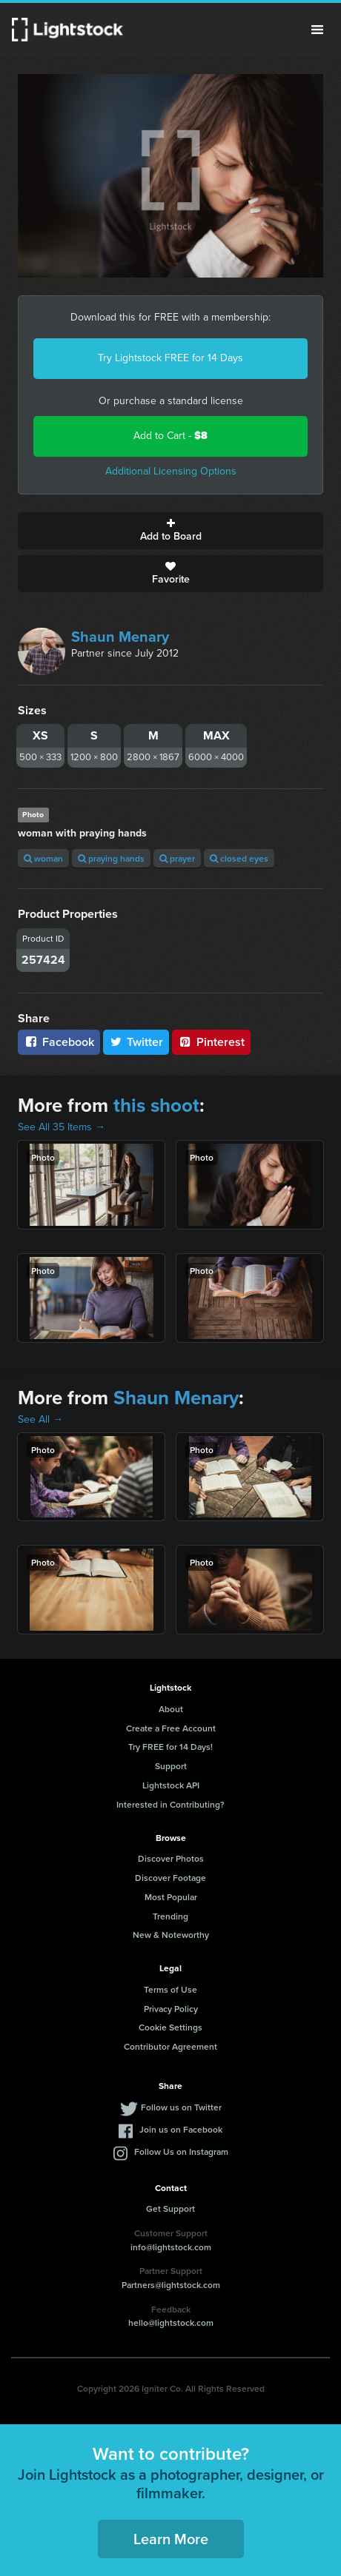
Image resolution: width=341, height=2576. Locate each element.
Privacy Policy (171, 2008)
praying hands (111, 858)
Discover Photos (171, 1858)
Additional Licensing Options (170, 471)
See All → (40, 1419)
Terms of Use (170, 1989)
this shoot (156, 1105)
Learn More (170, 2538)
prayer (177, 858)
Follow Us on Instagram (181, 2151)
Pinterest (211, 1041)
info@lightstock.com (170, 2247)
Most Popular (171, 1897)
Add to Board (170, 530)
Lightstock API (170, 1785)
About (171, 1709)
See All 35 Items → (61, 1127)
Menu (317, 29)
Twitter (136, 1041)
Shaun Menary (120, 636)
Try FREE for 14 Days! (170, 1746)
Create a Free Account (171, 1728)
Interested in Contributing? (170, 1804)
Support (171, 1766)
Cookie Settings (170, 2027)
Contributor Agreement (170, 2046)
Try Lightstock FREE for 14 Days (170, 358)
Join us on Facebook (180, 2129)
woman (43, 858)
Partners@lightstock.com (171, 2284)
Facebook (59, 1041)
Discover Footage (170, 1877)
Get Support (170, 2208)
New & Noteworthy (171, 1934)
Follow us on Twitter (181, 2107)
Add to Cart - (170, 435)
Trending (170, 1916)
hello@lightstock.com (170, 2322)
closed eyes (239, 858)
